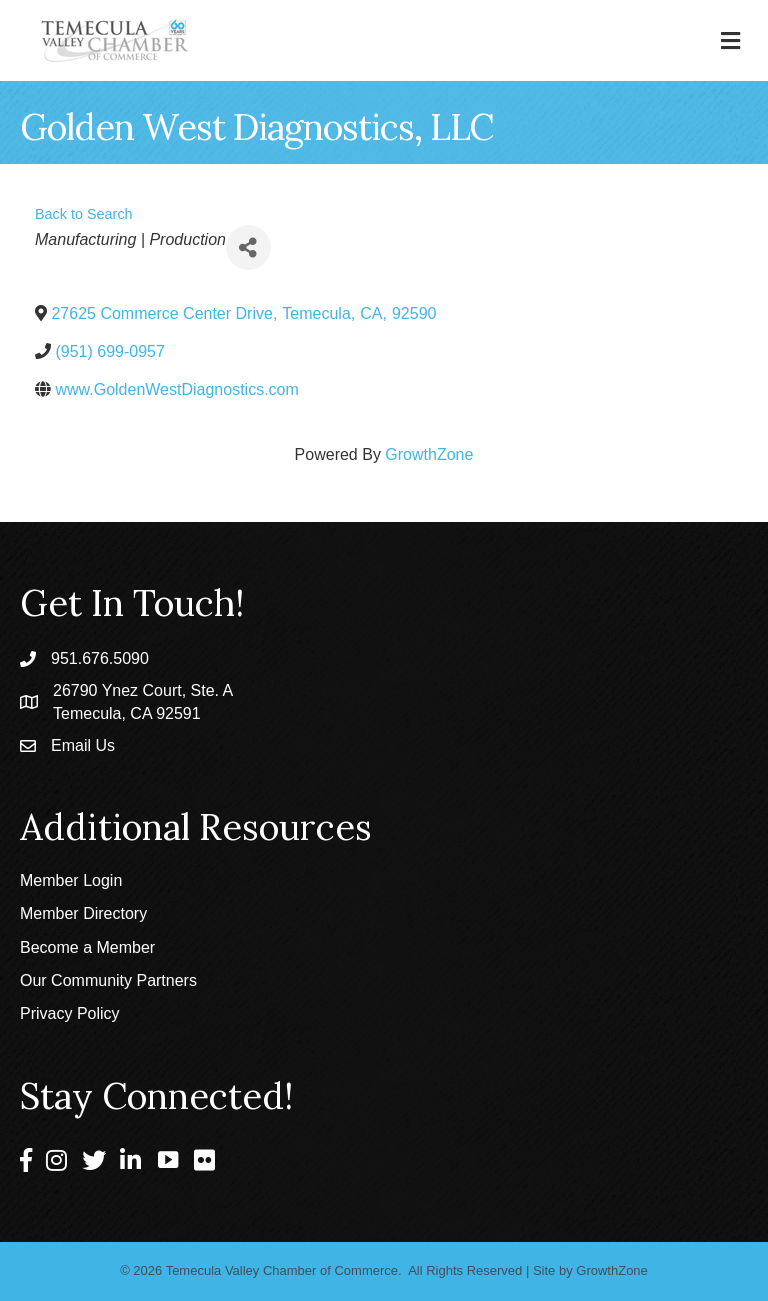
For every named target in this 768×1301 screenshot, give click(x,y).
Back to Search (84, 214)
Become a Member (87, 947)
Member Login (71, 880)
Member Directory (83, 913)
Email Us (83, 745)
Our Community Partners (108, 980)
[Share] (248, 247)
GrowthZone (429, 454)
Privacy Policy (70, 1013)
